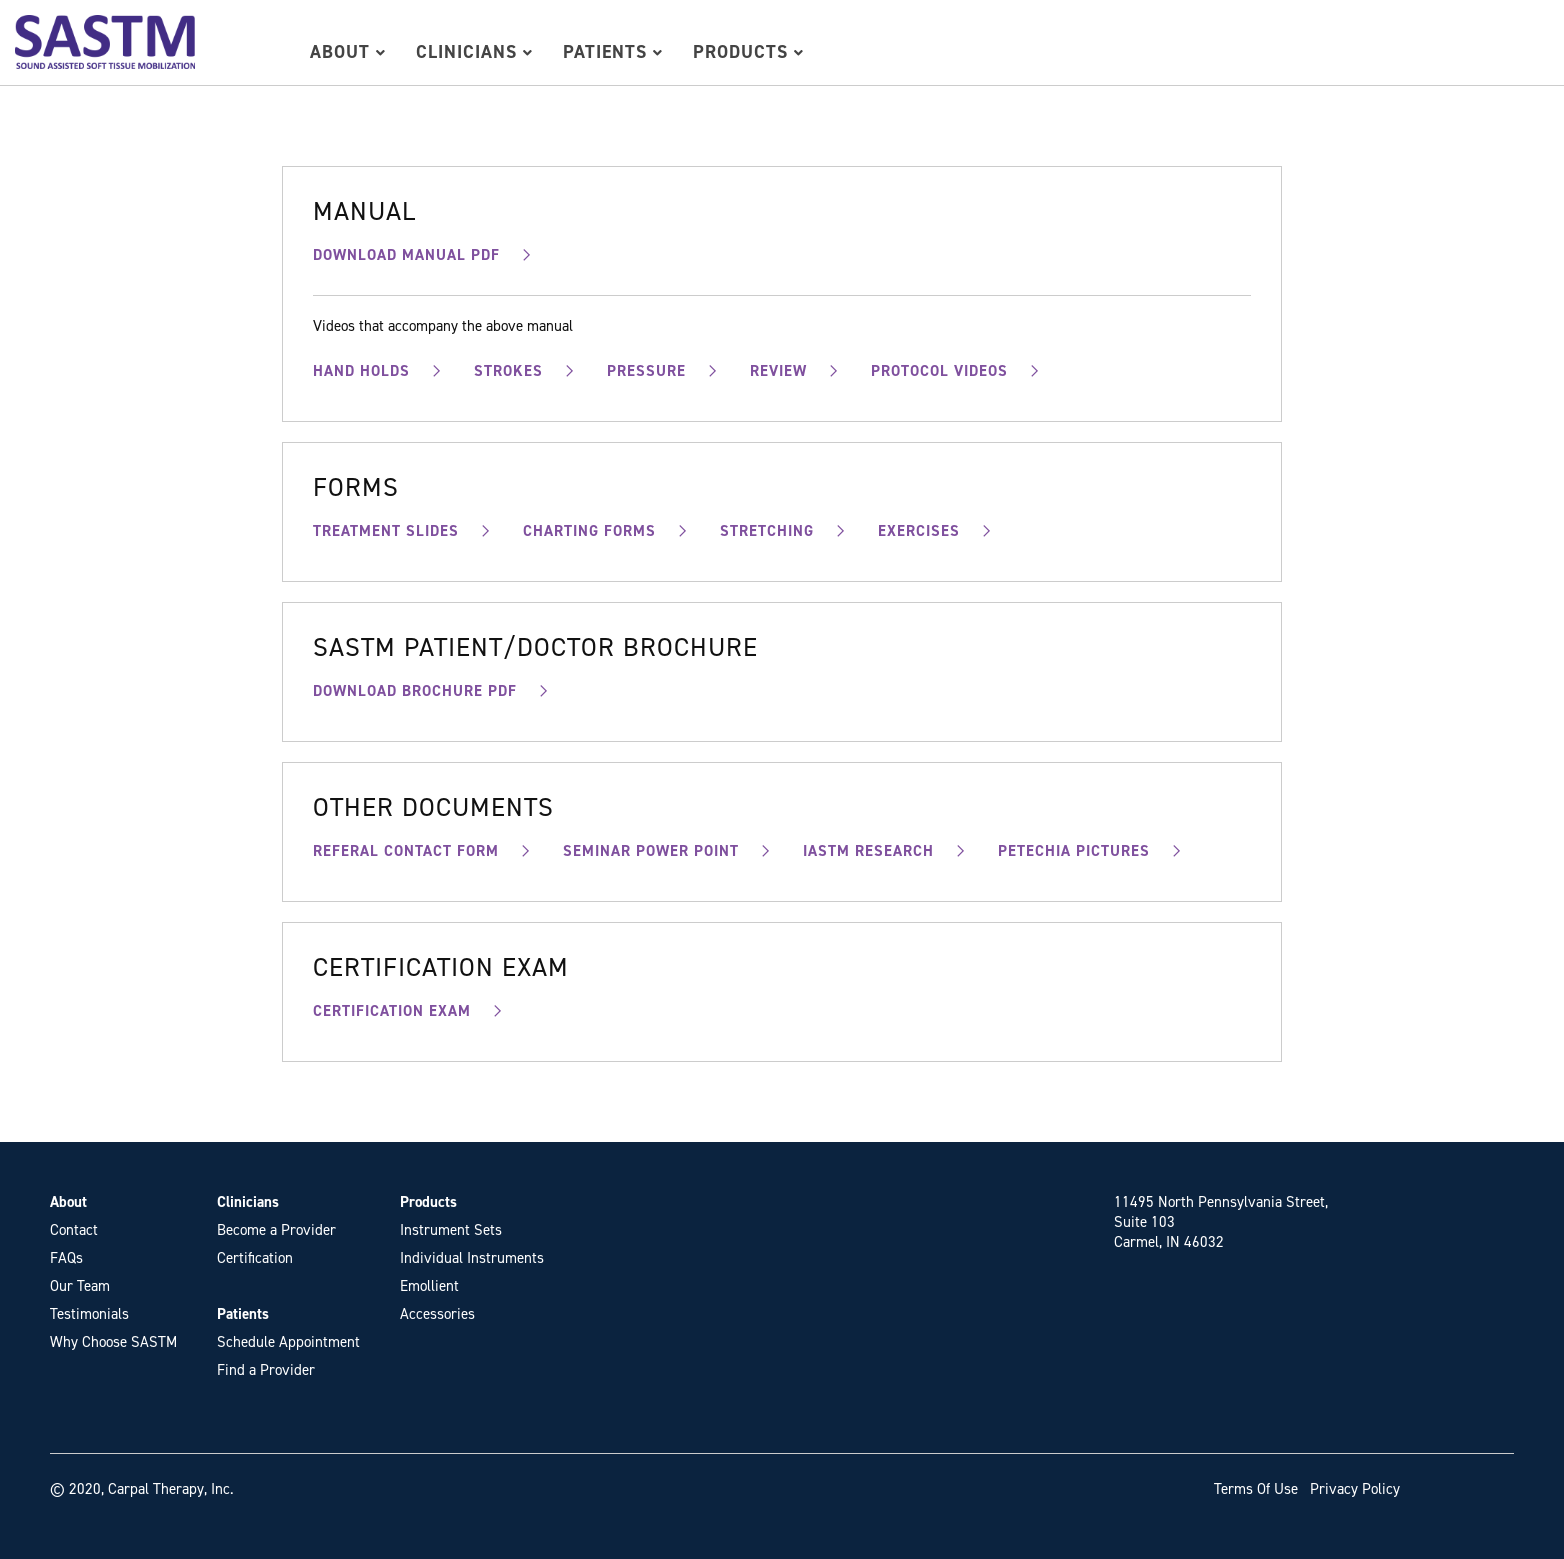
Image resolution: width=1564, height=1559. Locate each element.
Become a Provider (276, 1230)
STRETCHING (767, 531)
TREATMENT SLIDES (386, 531)
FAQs (66, 1258)
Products (748, 52)
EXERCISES (919, 531)
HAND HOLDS (361, 371)
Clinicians (474, 52)
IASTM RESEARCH (868, 851)
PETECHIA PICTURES (1074, 851)
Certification (255, 1258)
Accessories (437, 1314)
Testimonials (89, 1314)
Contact (74, 1230)
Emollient (429, 1286)
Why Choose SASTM (113, 1342)
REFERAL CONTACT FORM (406, 851)
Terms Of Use (1256, 1489)
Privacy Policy (1355, 1489)
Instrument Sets (451, 1230)
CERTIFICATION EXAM (392, 1011)
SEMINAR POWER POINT (651, 851)
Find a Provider (266, 1370)
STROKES (508, 371)
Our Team (80, 1286)
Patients (613, 52)
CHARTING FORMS (589, 531)
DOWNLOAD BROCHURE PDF (415, 691)
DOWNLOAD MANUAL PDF (406, 255)
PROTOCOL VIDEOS (939, 371)
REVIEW (778, 371)
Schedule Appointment (288, 1342)
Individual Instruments (472, 1258)
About (348, 52)
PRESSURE (646, 371)
